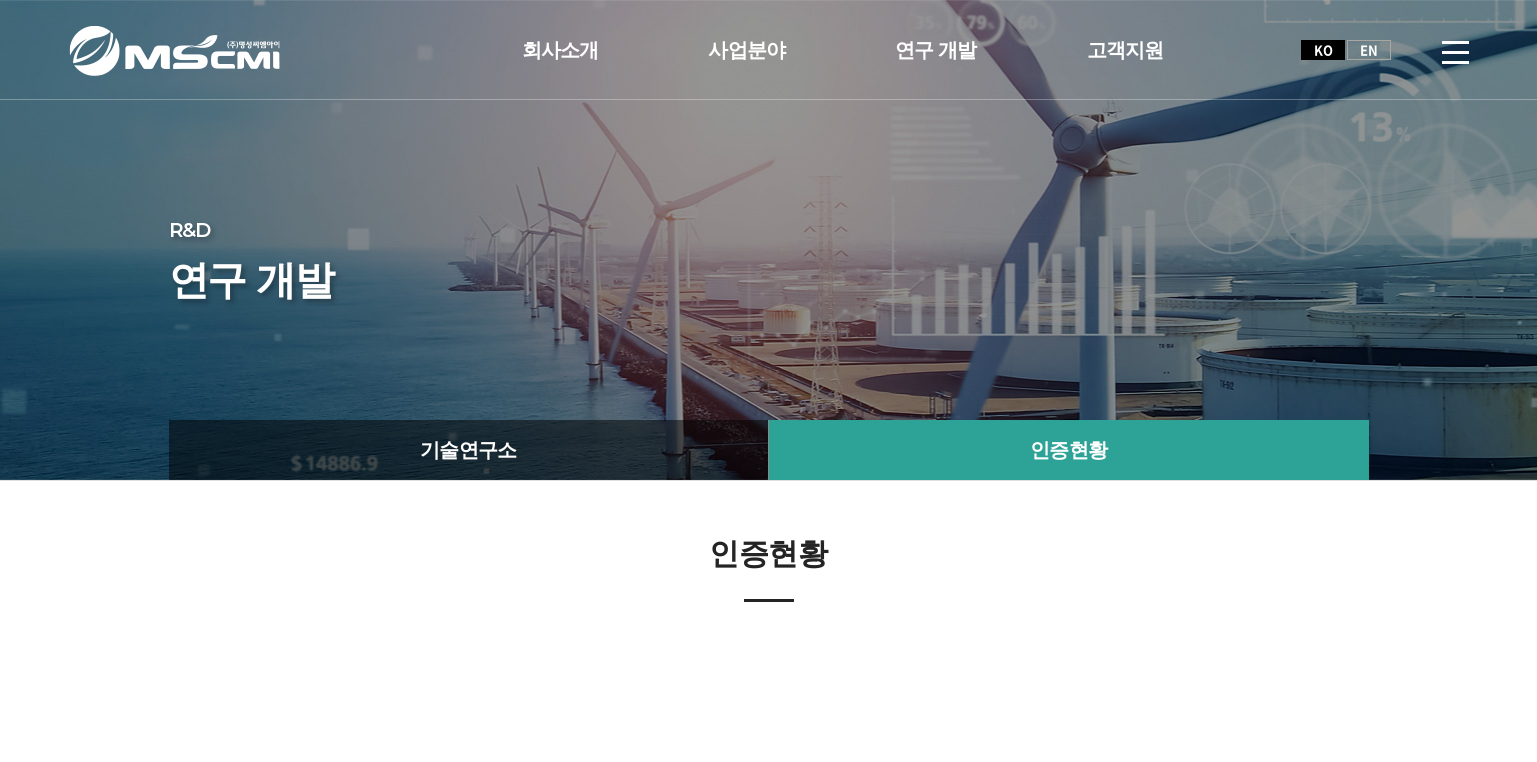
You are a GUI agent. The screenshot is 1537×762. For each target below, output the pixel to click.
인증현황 (1068, 450)
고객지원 (1125, 50)
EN (1368, 49)
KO (1323, 49)
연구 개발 (936, 50)
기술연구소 (468, 450)
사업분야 (746, 50)
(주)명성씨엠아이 (174, 50)
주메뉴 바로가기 (0, 0)
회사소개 (560, 50)
